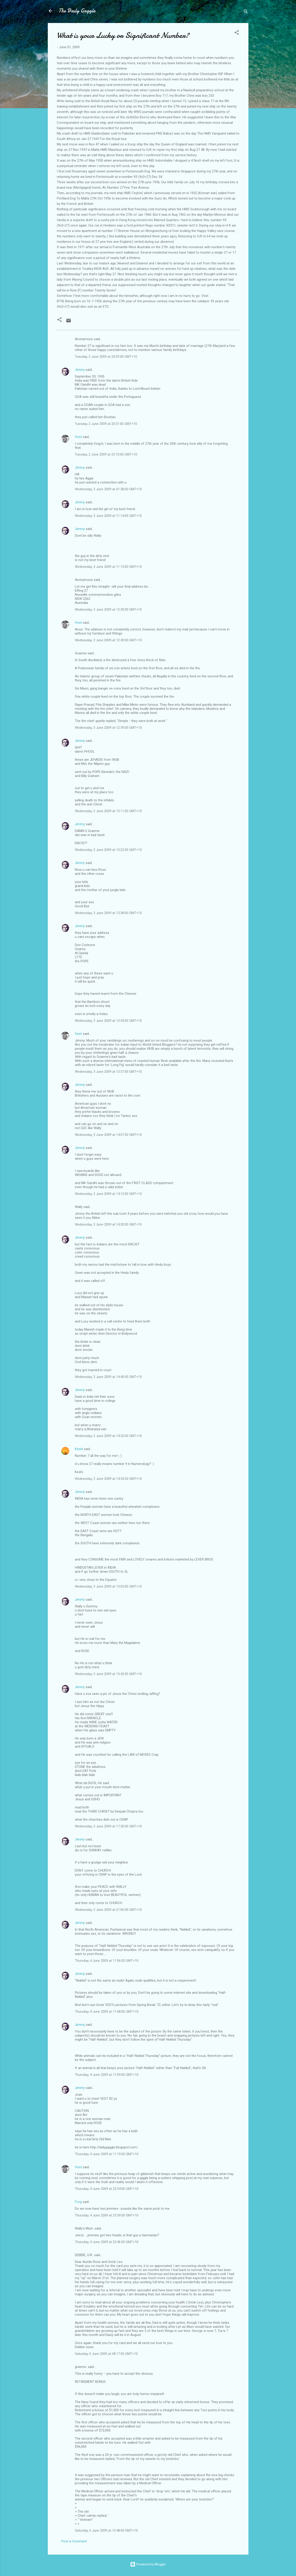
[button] (236, 33)
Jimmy (80, 370)
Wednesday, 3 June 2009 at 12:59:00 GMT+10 (108, 728)
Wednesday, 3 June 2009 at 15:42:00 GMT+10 (108, 1674)
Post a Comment (74, 2541)
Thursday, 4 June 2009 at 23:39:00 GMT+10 (106, 2215)
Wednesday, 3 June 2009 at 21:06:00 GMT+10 (108, 1910)
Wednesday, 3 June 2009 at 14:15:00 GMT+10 (108, 1194)
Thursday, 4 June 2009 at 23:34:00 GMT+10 (106, 2189)
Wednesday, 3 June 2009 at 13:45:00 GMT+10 (108, 1021)
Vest (78, 437)
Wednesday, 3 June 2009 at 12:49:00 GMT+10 (108, 640)
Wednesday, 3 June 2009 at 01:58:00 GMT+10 (108, 489)
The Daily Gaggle (77, 10)
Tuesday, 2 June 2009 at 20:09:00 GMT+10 (106, 357)
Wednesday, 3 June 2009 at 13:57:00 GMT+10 (108, 1072)
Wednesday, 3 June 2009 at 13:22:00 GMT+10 (108, 850)
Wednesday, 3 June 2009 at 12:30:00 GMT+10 (108, 609)
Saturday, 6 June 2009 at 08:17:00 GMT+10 (106, 2354)
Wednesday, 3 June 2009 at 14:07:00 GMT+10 (108, 1135)
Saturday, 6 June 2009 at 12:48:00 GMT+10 (106, 2530)
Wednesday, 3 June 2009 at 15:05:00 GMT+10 (108, 1586)
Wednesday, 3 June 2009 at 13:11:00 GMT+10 (108, 811)
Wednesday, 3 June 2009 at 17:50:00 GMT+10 (108, 1826)
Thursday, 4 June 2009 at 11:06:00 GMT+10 (106, 1961)
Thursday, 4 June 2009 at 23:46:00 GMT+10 (106, 2242)
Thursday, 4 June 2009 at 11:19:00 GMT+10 (106, 2154)
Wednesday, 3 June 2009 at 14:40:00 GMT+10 (108, 1377)
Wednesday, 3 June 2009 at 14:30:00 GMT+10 (108, 1224)
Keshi (79, 1449)
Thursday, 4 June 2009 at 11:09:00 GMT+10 (106, 2075)
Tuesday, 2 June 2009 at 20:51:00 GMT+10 (106, 424)
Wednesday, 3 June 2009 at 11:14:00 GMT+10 (108, 516)
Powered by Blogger (148, 2564)
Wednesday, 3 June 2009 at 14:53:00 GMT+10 (108, 1479)
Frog (78, 2202)
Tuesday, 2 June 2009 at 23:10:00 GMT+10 (106, 454)
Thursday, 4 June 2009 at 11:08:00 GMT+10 (106, 2012)
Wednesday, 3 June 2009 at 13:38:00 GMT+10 (108, 913)
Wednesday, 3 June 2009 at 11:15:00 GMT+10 (108, 567)
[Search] (245, 12)
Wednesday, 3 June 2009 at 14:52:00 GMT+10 (108, 1436)
